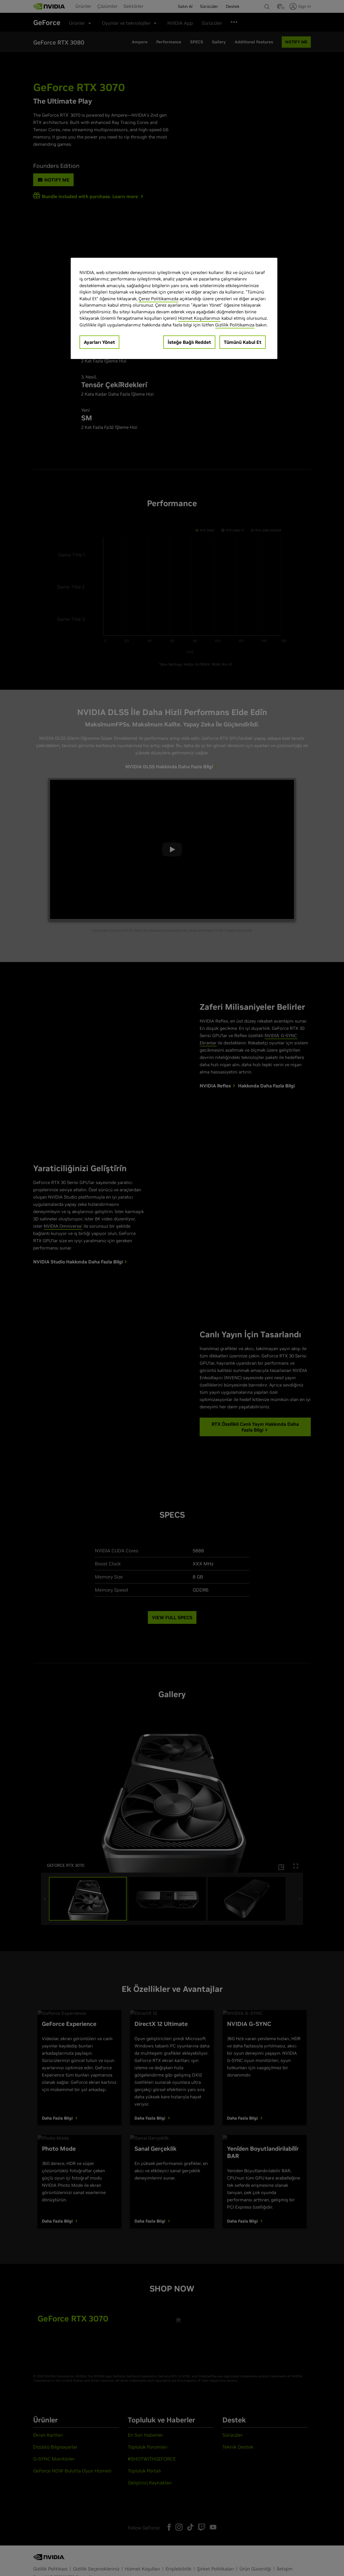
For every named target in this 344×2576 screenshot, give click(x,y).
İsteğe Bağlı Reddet (189, 342)
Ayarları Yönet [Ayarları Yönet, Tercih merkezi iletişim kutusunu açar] (99, 342)
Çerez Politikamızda (158, 298)
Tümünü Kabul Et (242, 342)
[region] (174, 308)
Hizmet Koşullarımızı (199, 318)
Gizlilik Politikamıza (234, 325)
